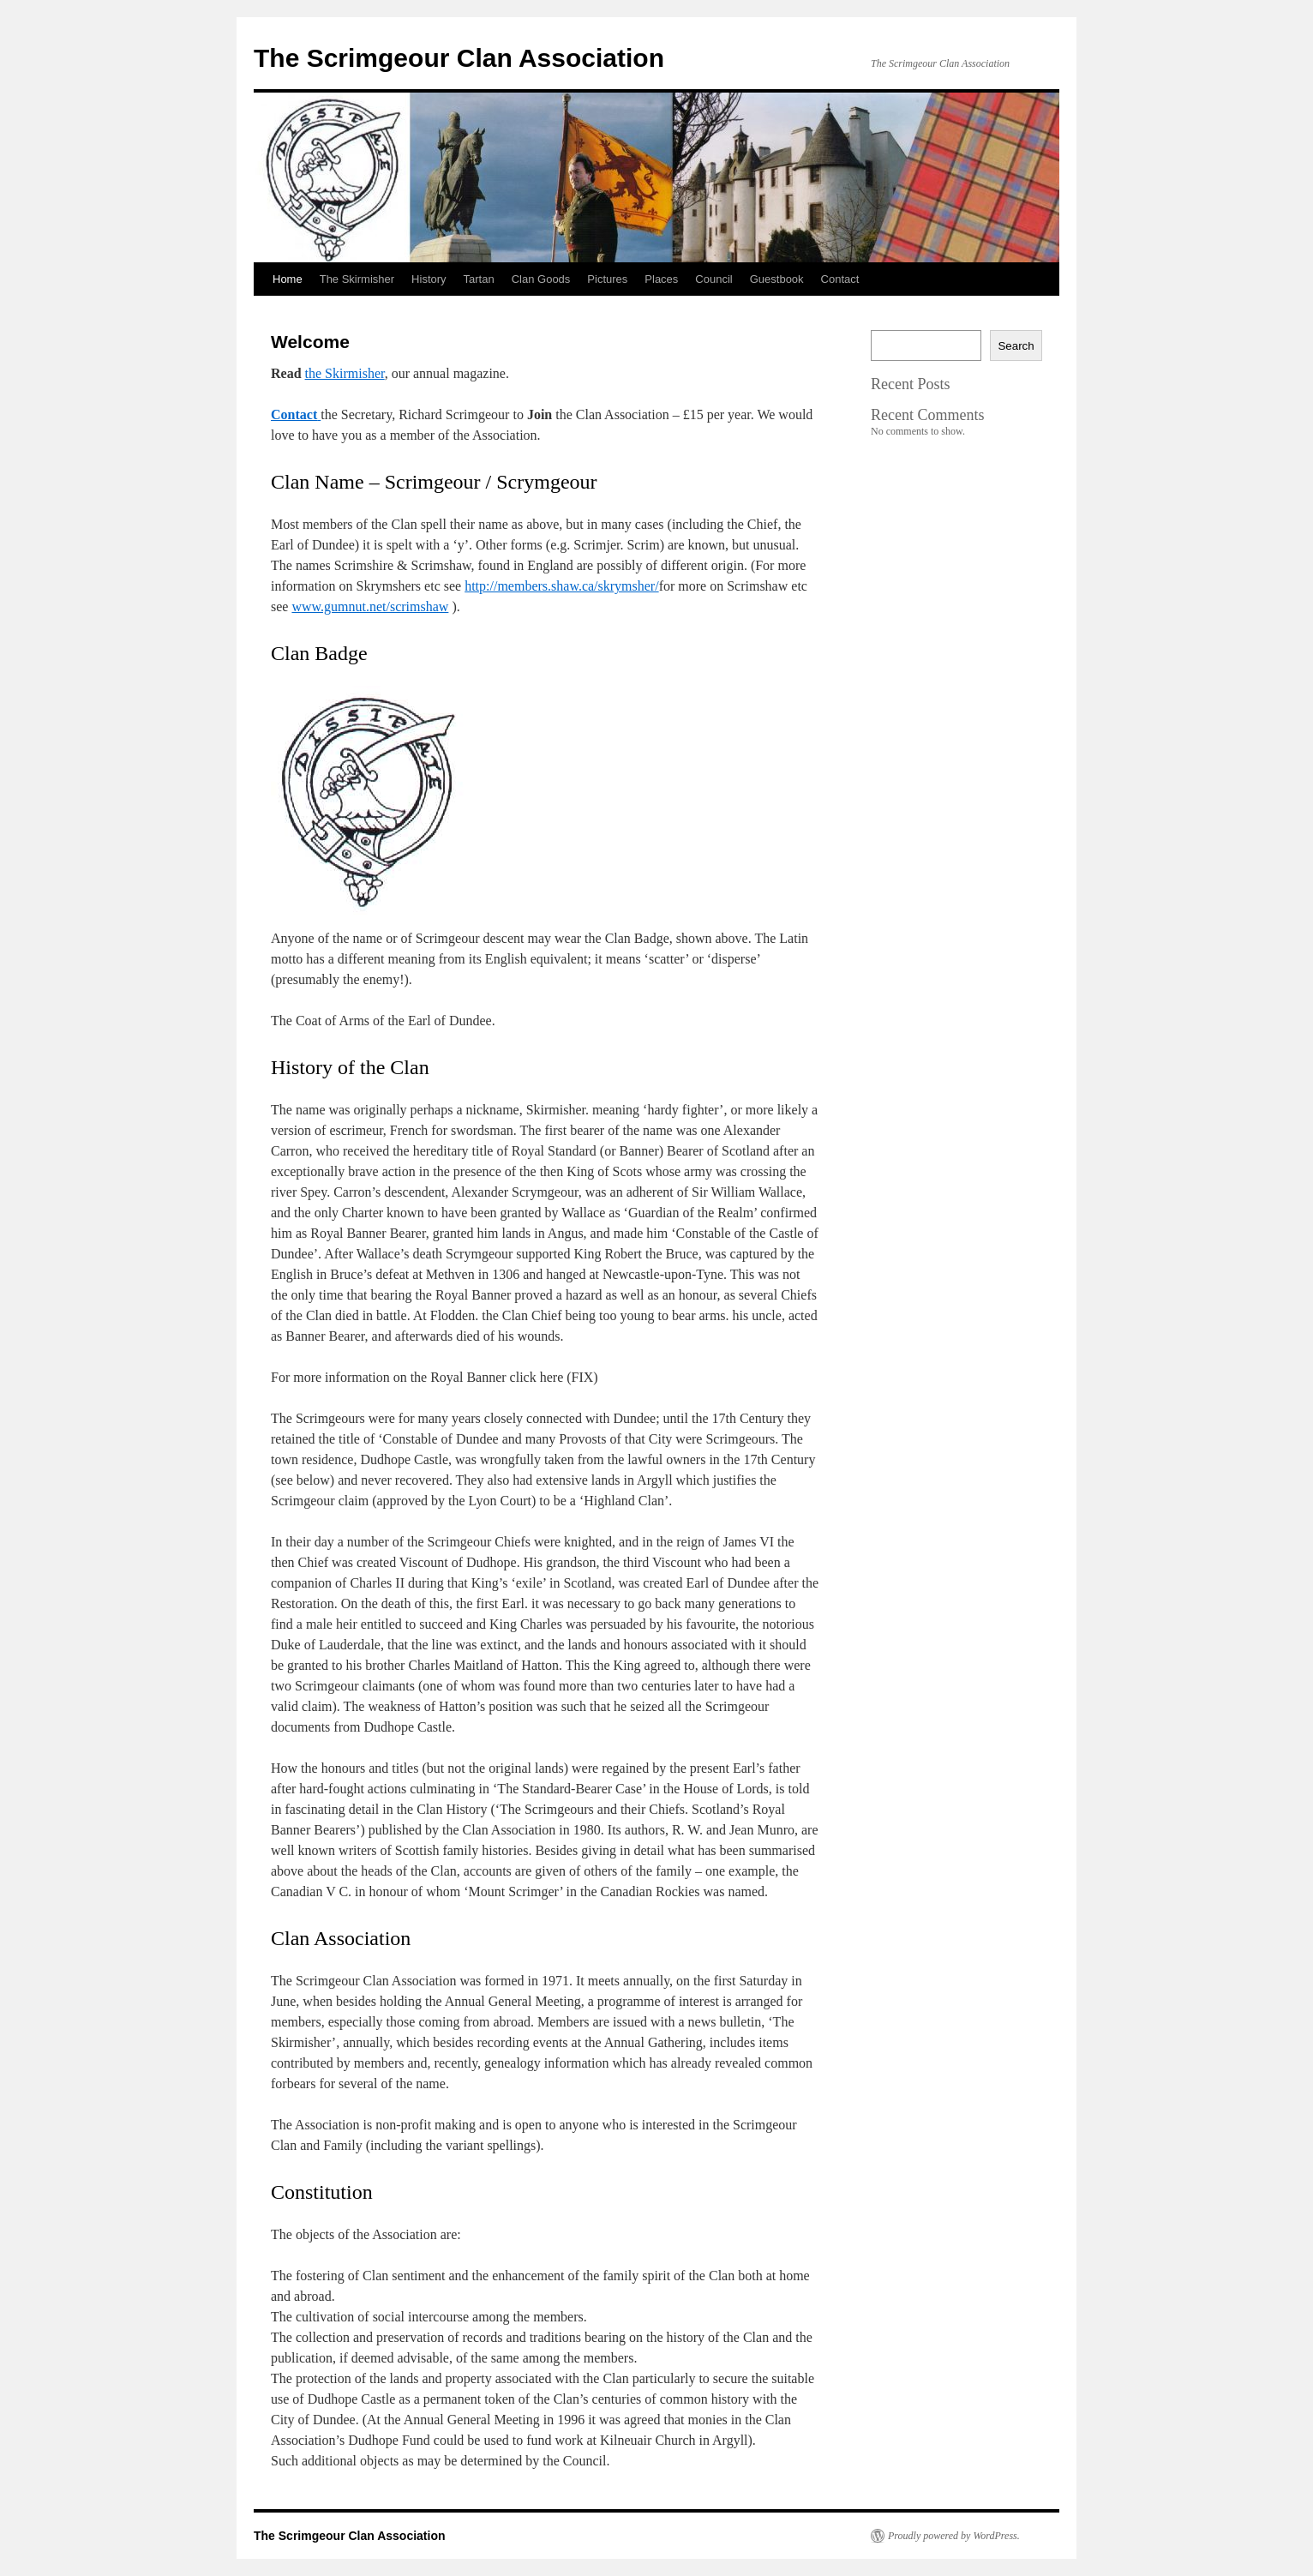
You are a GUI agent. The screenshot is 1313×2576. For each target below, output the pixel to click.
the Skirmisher (345, 373)
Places (661, 279)
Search (1016, 345)
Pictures (607, 279)
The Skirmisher (357, 279)
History (428, 279)
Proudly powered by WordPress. (954, 2536)
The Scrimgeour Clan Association (459, 58)
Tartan (479, 279)
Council (713, 279)
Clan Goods (541, 279)
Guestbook (777, 279)
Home (288, 279)
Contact (840, 279)
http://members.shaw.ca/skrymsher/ (561, 586)
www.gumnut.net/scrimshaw (369, 606)
